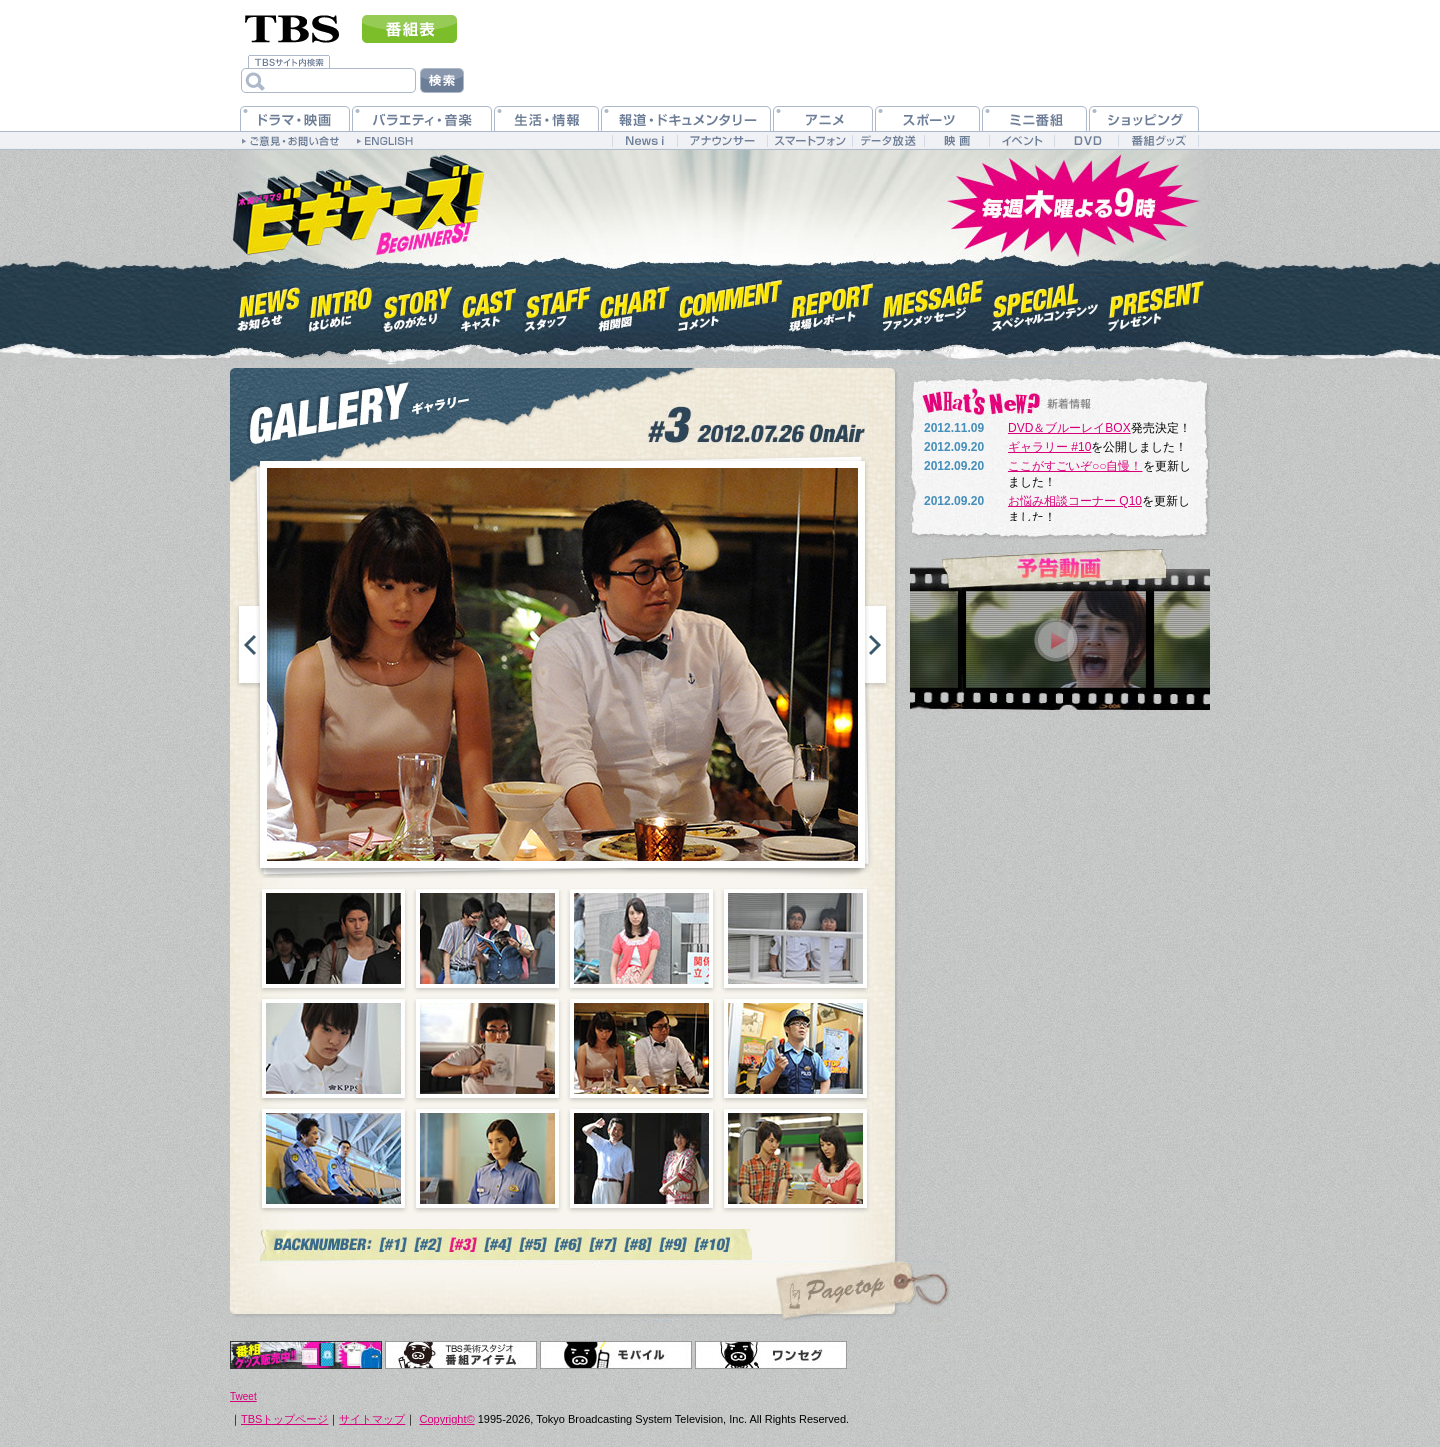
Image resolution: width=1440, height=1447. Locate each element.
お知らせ (269, 303)
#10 (714, 1245)
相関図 (634, 303)
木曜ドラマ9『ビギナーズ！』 (357, 203)
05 (333, 1048)
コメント (730, 303)
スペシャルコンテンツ (1045, 303)
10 (487, 1158)
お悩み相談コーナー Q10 (1075, 501)
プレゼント (1156, 303)
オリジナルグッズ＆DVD (306, 1355)
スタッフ (558, 303)
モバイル (616, 1355)
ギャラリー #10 (1049, 447)
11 (641, 1158)
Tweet (243, 1396)
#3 (463, 1245)
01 (333, 938)
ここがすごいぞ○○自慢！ (1075, 466)
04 (795, 938)
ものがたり (416, 303)
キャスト (488, 303)
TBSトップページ (284, 1419)
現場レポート (832, 303)
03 (641, 938)
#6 (568, 1245)
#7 (603, 1245)
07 (641, 1048)
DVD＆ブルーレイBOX (1069, 428)
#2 (428, 1245)
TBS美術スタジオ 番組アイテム (461, 1355)
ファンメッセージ (933, 303)
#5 (533, 1245)
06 (487, 1048)
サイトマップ (372, 1419)
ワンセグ (771, 1355)
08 (795, 1048)
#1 (393, 1245)
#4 (498, 1245)
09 (333, 1158)
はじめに (341, 303)
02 (487, 938)
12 (795, 1158)
